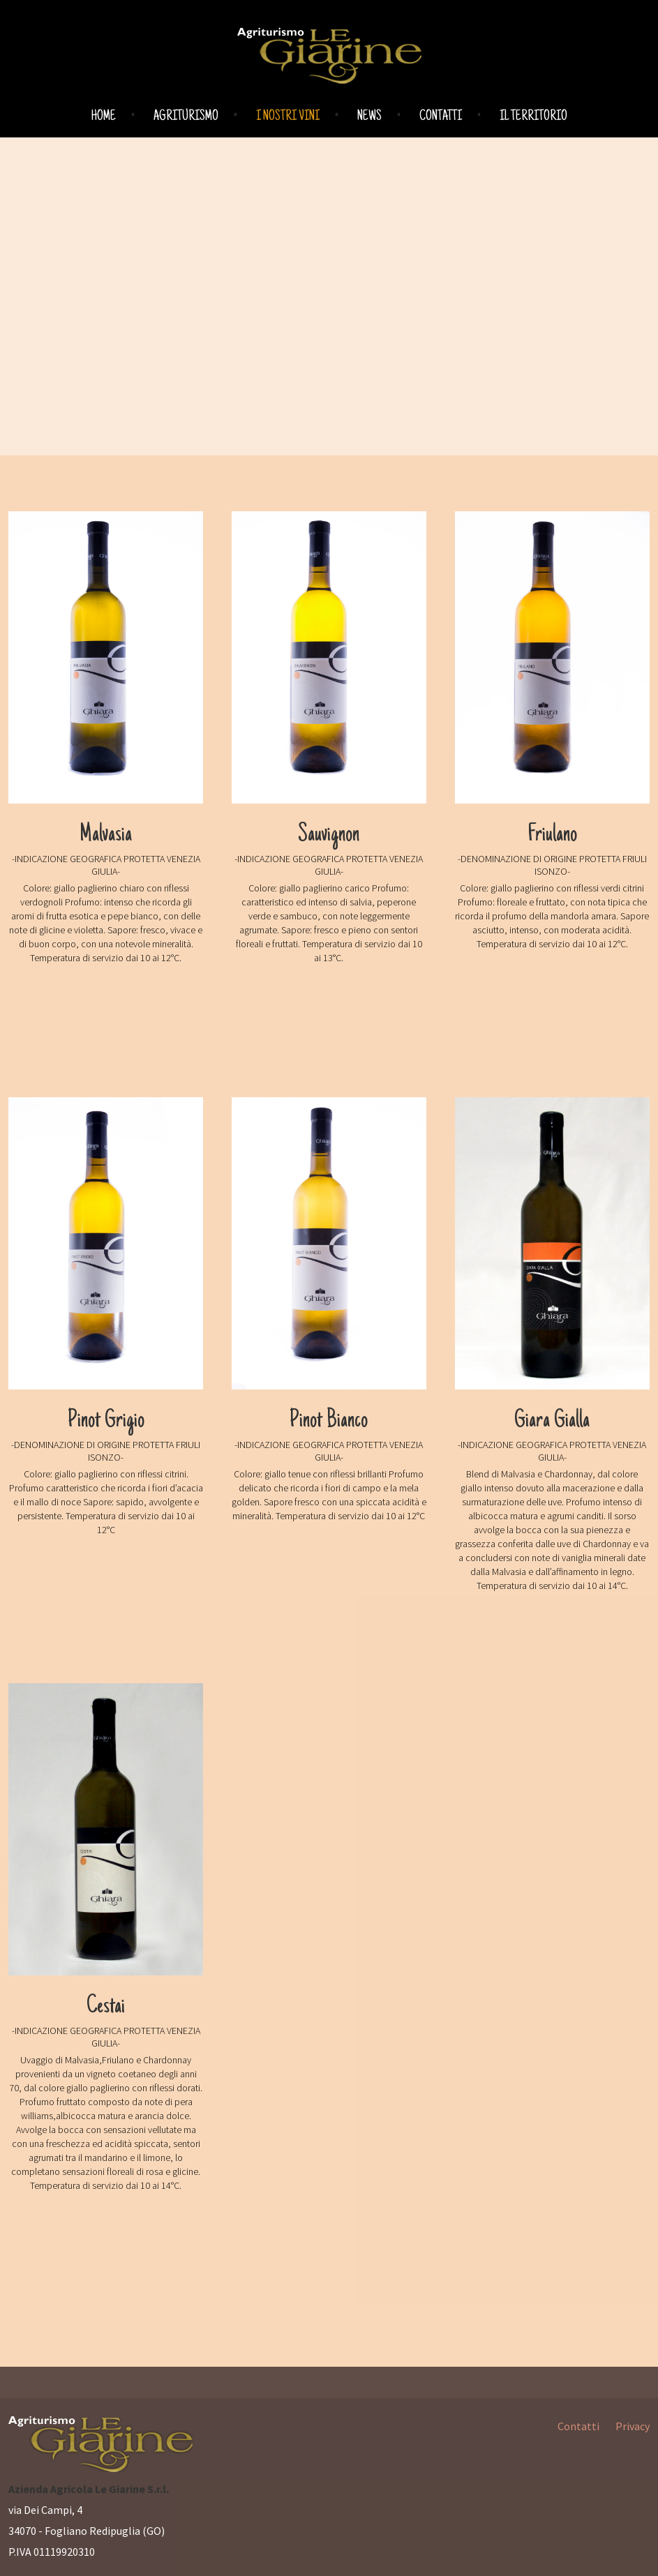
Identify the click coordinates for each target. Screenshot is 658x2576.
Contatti (440, 117)
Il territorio (533, 117)
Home (103, 117)
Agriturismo (186, 117)
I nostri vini (288, 117)
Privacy (632, 2426)
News (369, 117)
